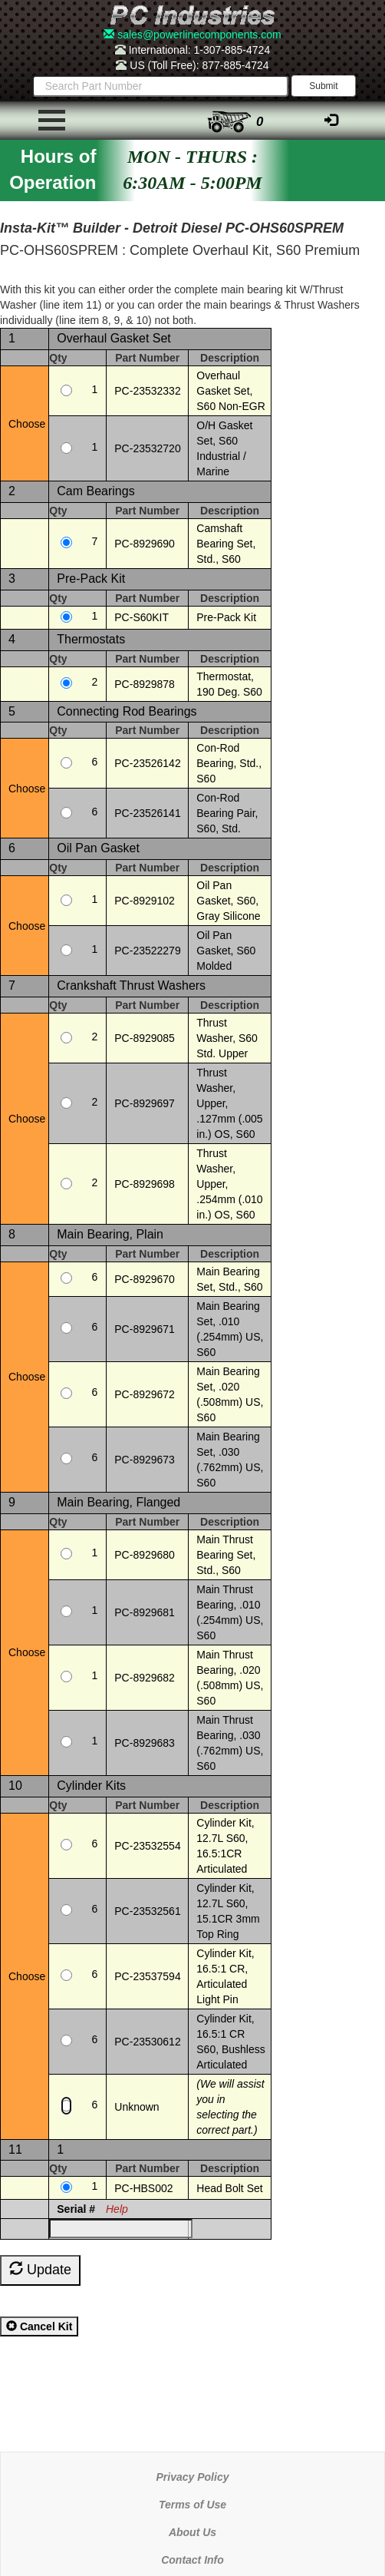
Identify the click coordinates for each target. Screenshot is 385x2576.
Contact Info (192, 2560)
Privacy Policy (192, 2477)
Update (40, 2269)
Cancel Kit (39, 2326)
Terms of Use (192, 2504)
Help (117, 2209)
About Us (192, 2532)
